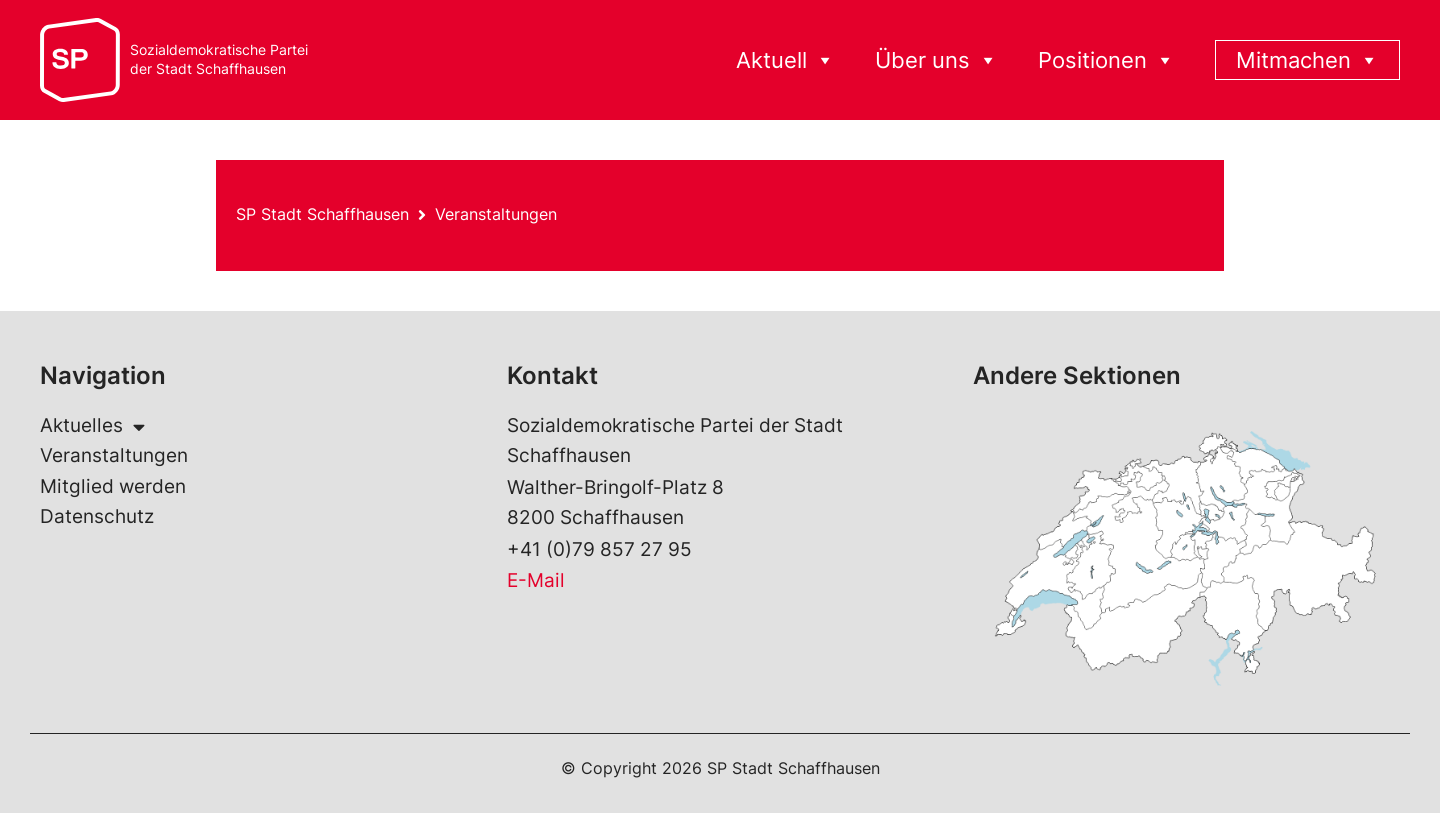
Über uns (936, 60)
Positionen (1106, 60)
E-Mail (536, 580)
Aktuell (785, 60)
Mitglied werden (113, 486)
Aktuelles (92, 426)
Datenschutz (97, 516)
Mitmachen (1307, 60)
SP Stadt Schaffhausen (322, 214)
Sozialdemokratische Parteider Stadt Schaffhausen (219, 59)
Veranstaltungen (496, 214)
